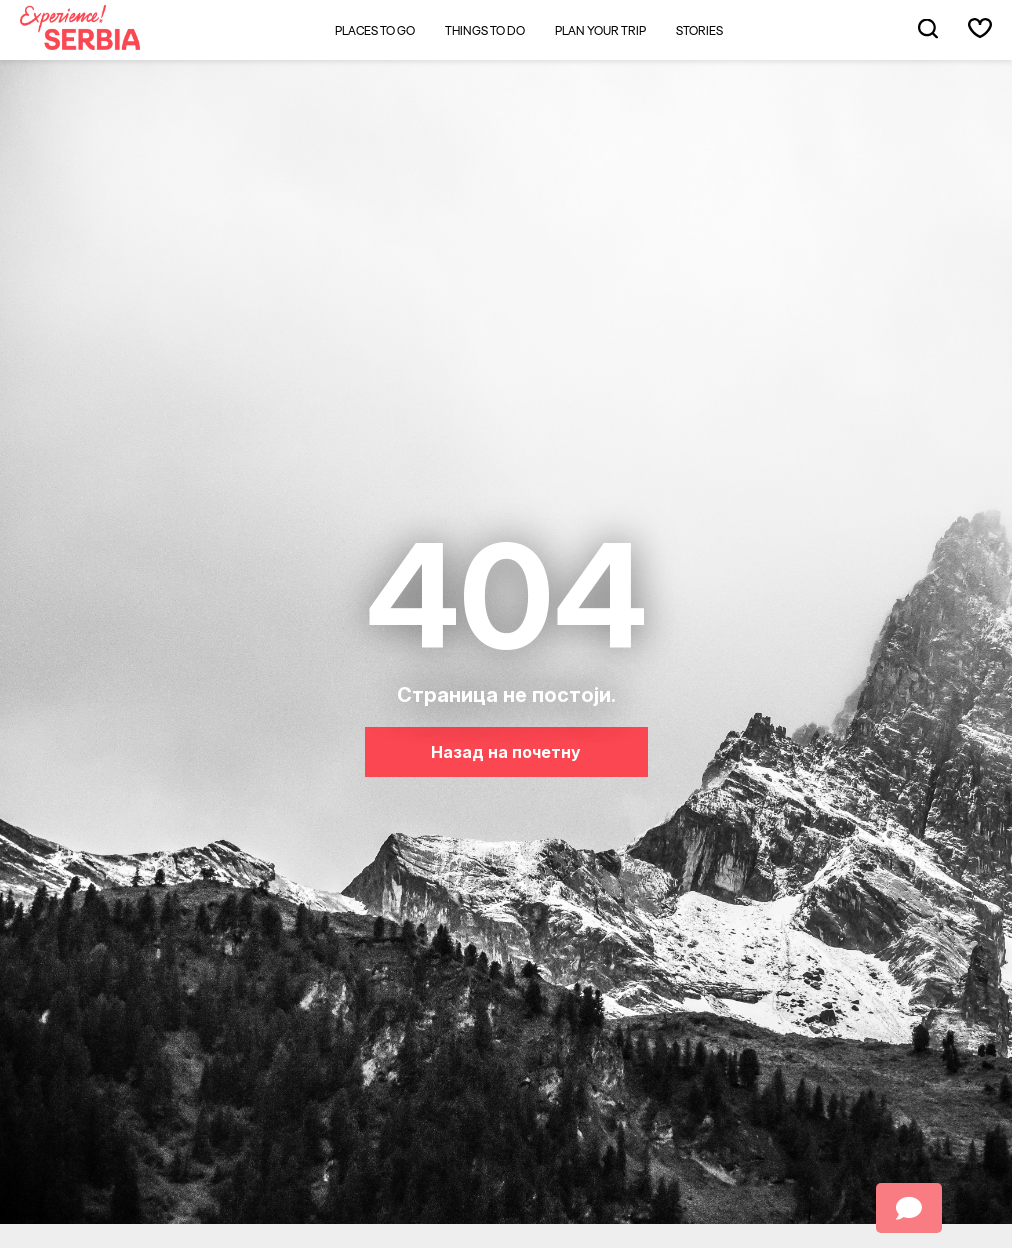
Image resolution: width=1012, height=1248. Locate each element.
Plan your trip (600, 31)
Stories (699, 31)
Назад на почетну (506, 752)
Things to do (485, 31)
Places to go (375, 30)
